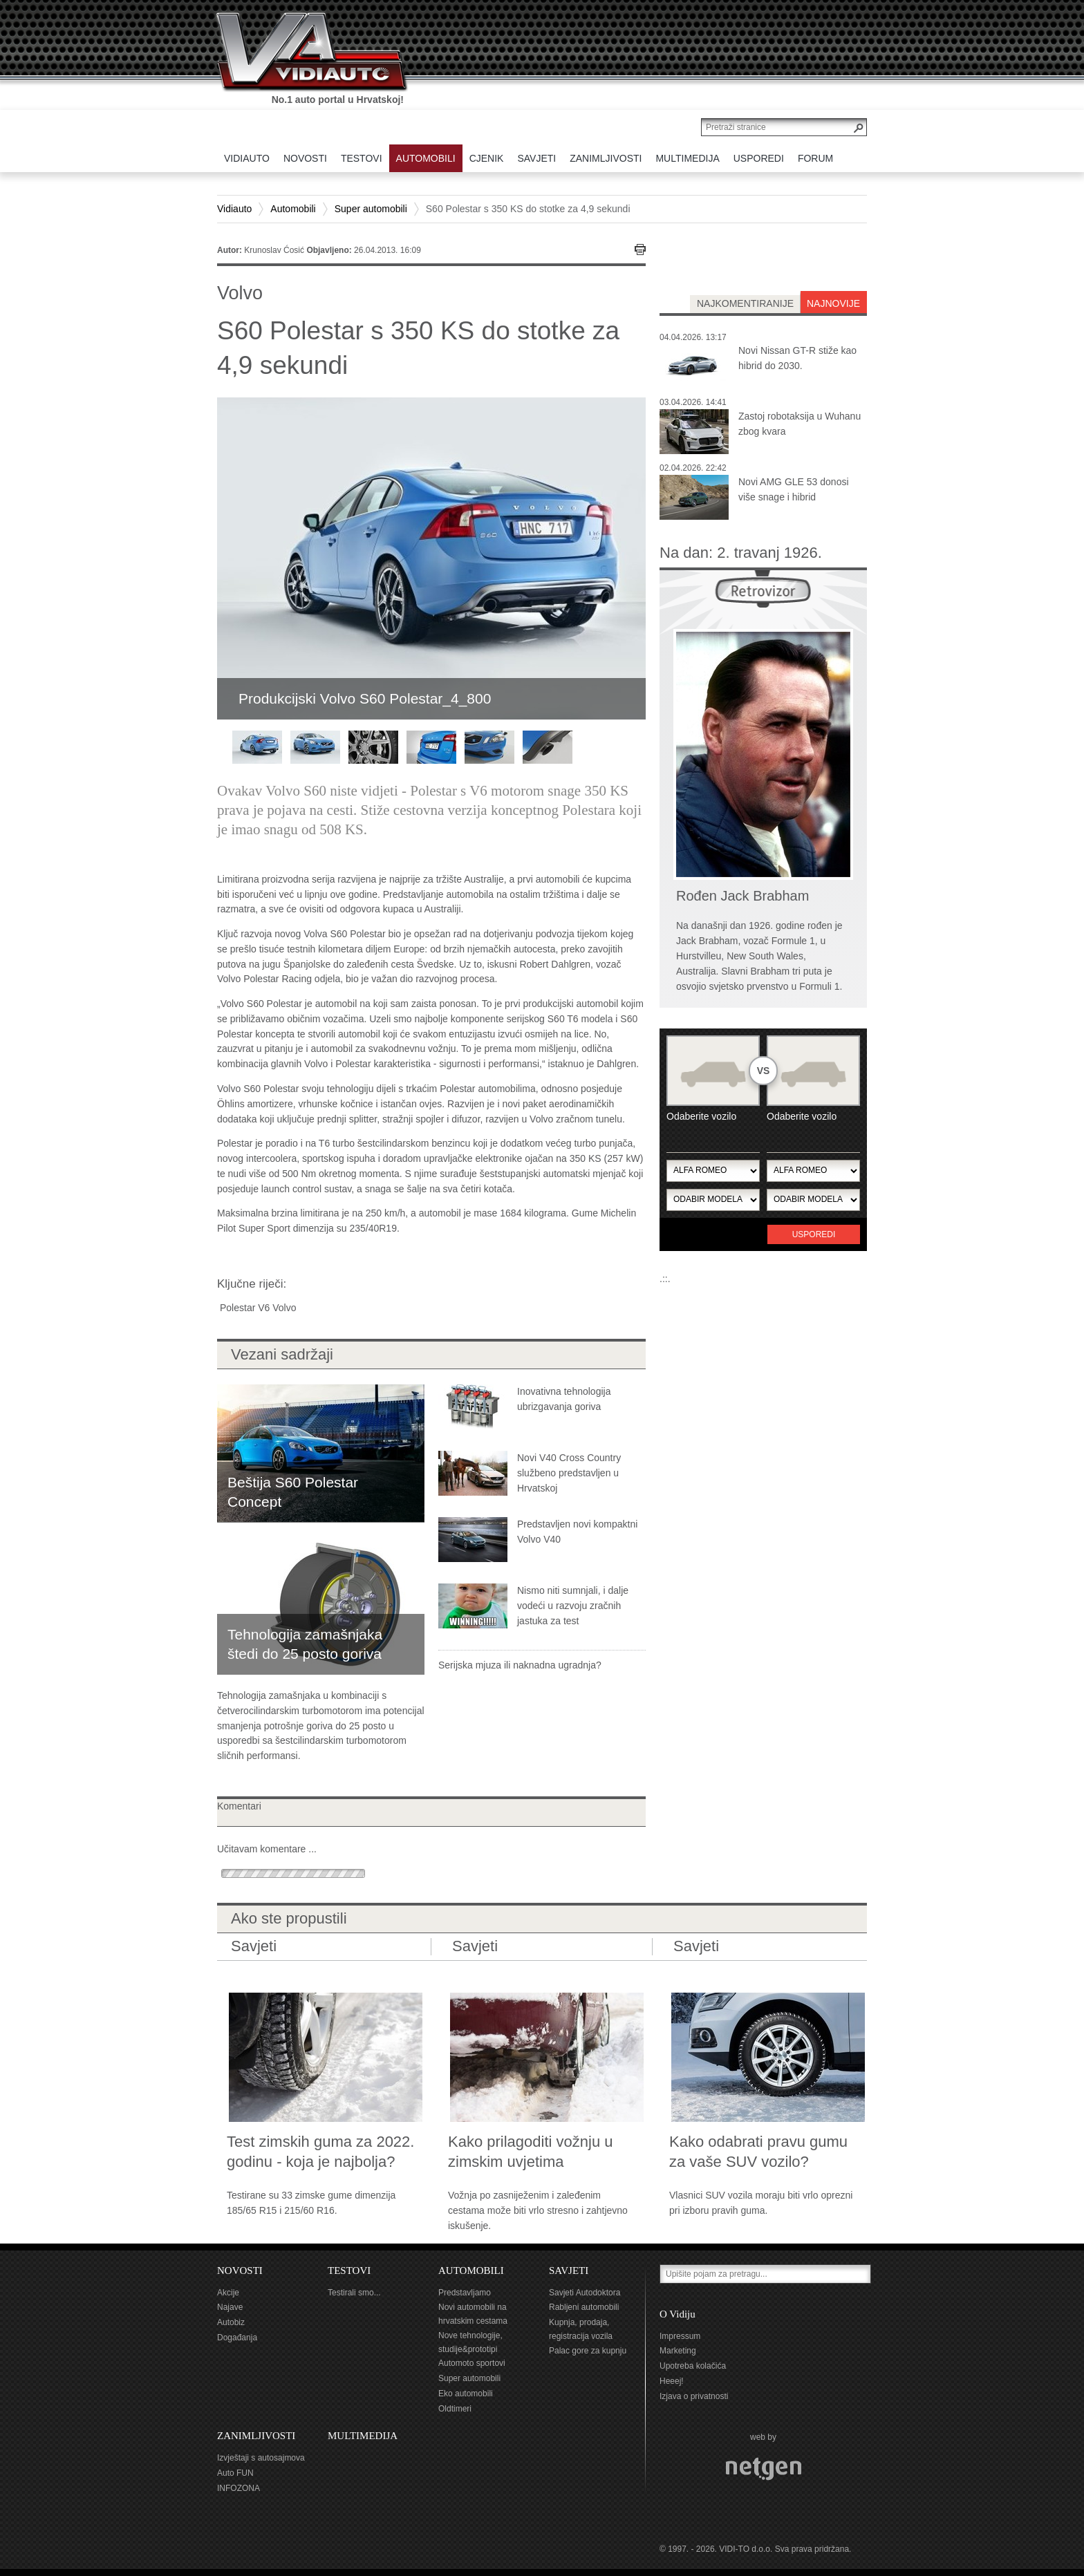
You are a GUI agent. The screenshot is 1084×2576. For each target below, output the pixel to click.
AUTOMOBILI (471, 2270)
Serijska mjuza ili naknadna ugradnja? (519, 1665)
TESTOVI (349, 2270)
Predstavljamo (464, 2292)
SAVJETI (568, 2270)
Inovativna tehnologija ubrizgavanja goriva (563, 1399)
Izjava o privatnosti (694, 2396)
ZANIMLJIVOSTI (256, 2435)
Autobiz (231, 2322)
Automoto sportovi (471, 2363)
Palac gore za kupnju (587, 2351)
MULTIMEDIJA (363, 2435)
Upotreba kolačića (693, 2366)
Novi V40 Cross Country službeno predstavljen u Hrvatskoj (569, 1473)
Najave (230, 2307)
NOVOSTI (240, 2270)
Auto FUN (235, 2473)
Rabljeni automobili (584, 2307)
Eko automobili (465, 2393)
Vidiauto (234, 208)
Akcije (228, 2292)
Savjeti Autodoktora (584, 2292)
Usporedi (814, 1234)
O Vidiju (677, 2314)
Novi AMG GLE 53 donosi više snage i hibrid (793, 489)
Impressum (680, 2336)
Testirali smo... (354, 2292)
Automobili (292, 208)
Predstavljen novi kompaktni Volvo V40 (577, 1532)
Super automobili (371, 208)
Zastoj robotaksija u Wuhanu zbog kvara (799, 424)
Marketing (678, 2351)
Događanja (237, 2337)
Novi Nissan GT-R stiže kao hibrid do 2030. (797, 358)
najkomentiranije (745, 303)
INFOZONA (238, 2488)
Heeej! (672, 2381)
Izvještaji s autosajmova (261, 2458)
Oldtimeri (454, 2409)
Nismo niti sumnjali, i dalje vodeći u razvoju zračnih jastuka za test (572, 1605)
